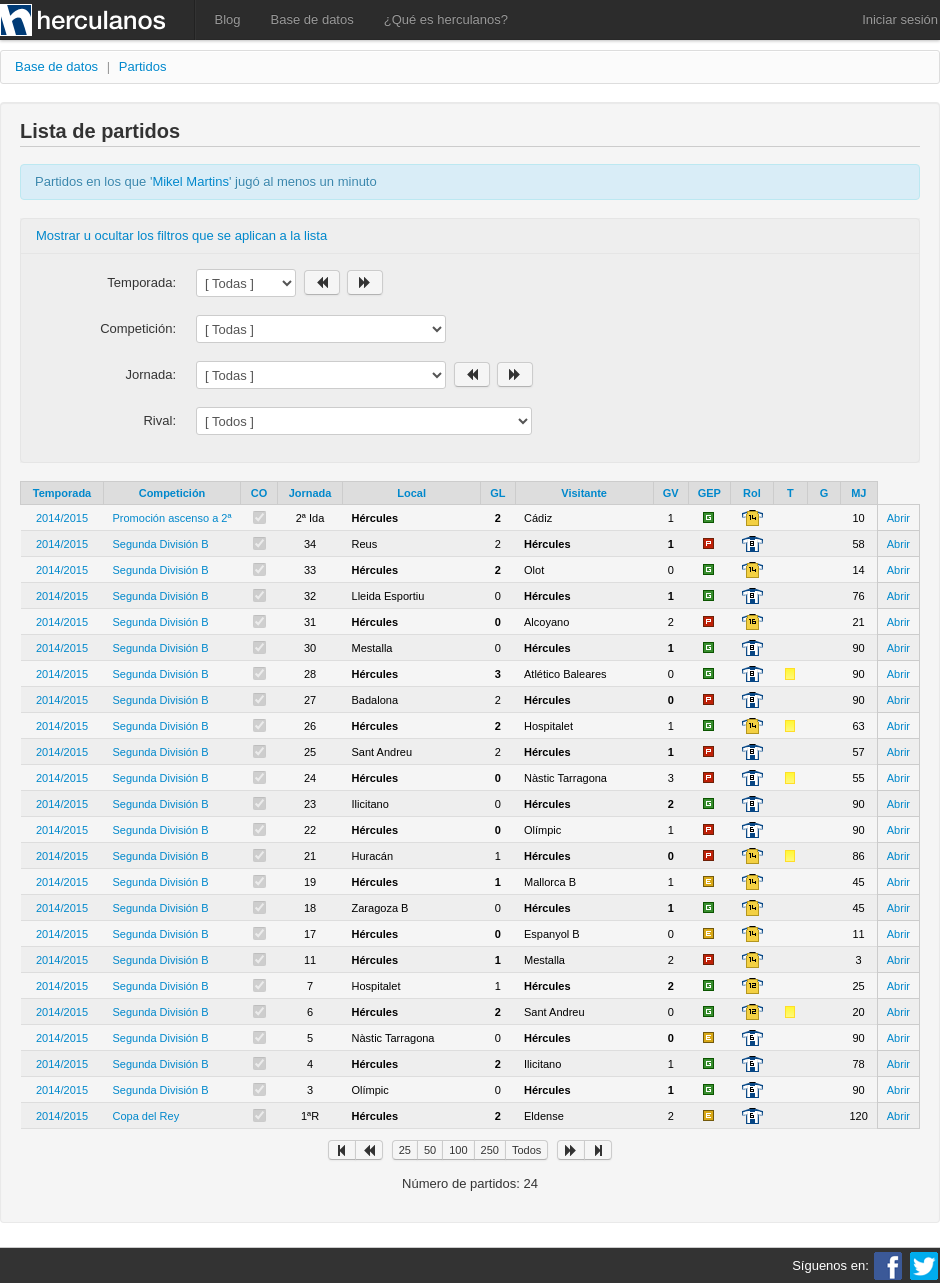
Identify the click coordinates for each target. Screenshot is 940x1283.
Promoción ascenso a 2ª (172, 518)
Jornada (310, 493)
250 (490, 1150)
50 (430, 1150)
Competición (172, 493)
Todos (526, 1150)
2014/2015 (62, 518)
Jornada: (150, 374)
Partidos (143, 66)
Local (411, 493)
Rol (752, 493)
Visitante (584, 493)
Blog (228, 19)
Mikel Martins (190, 181)
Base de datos (312, 19)
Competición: (138, 328)
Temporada (62, 493)
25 (405, 1150)
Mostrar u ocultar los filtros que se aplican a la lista (181, 235)
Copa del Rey (146, 1116)
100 (458, 1150)
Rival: (159, 420)
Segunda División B (161, 544)
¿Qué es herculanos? (446, 19)
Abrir (898, 518)
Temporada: (141, 282)
